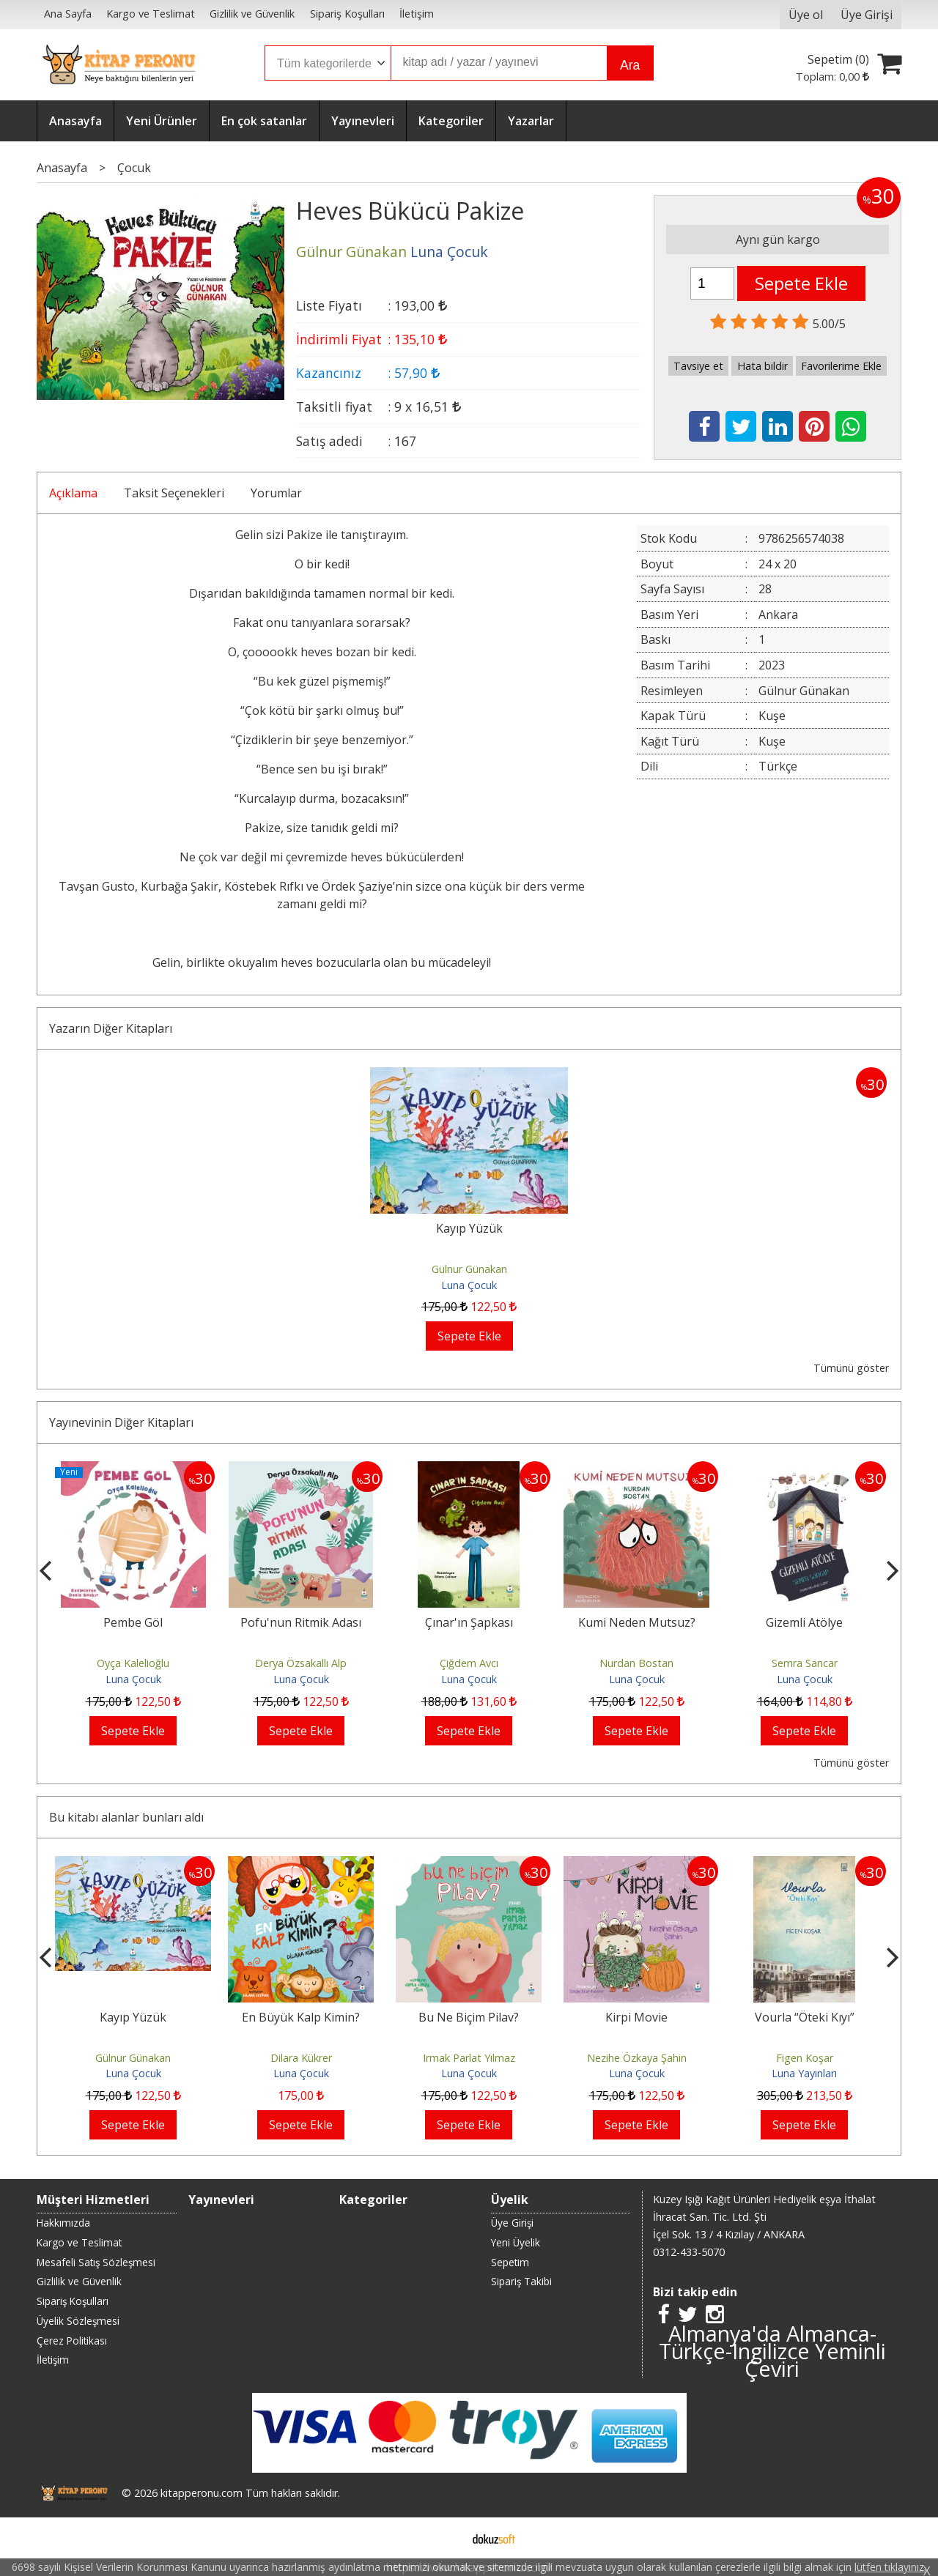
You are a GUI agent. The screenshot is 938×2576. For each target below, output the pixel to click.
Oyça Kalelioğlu (133, 1663)
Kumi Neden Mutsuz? (636, 1622)
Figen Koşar (804, 2058)
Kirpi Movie (636, 2017)
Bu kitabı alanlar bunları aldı (126, 1817)
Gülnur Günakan (469, 1269)
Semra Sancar (805, 1663)
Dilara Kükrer (301, 2058)
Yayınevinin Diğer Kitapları (121, 1422)
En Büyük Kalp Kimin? (301, 2017)
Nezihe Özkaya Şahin (637, 2058)
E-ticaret (446, 2538)
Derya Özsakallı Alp (301, 1663)
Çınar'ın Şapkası (469, 1622)
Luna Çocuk (469, 1285)
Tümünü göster (851, 1368)
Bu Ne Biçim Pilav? (468, 2017)
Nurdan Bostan (636, 1663)
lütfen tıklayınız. (890, 2567)
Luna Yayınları (804, 2073)
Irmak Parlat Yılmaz (469, 2058)
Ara (630, 65)
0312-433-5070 (689, 2252)
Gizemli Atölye (804, 1622)
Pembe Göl (133, 1622)
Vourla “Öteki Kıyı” (804, 2017)
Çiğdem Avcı (469, 1663)
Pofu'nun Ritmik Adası (300, 1622)
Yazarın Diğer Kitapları (110, 1028)
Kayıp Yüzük (469, 1228)
